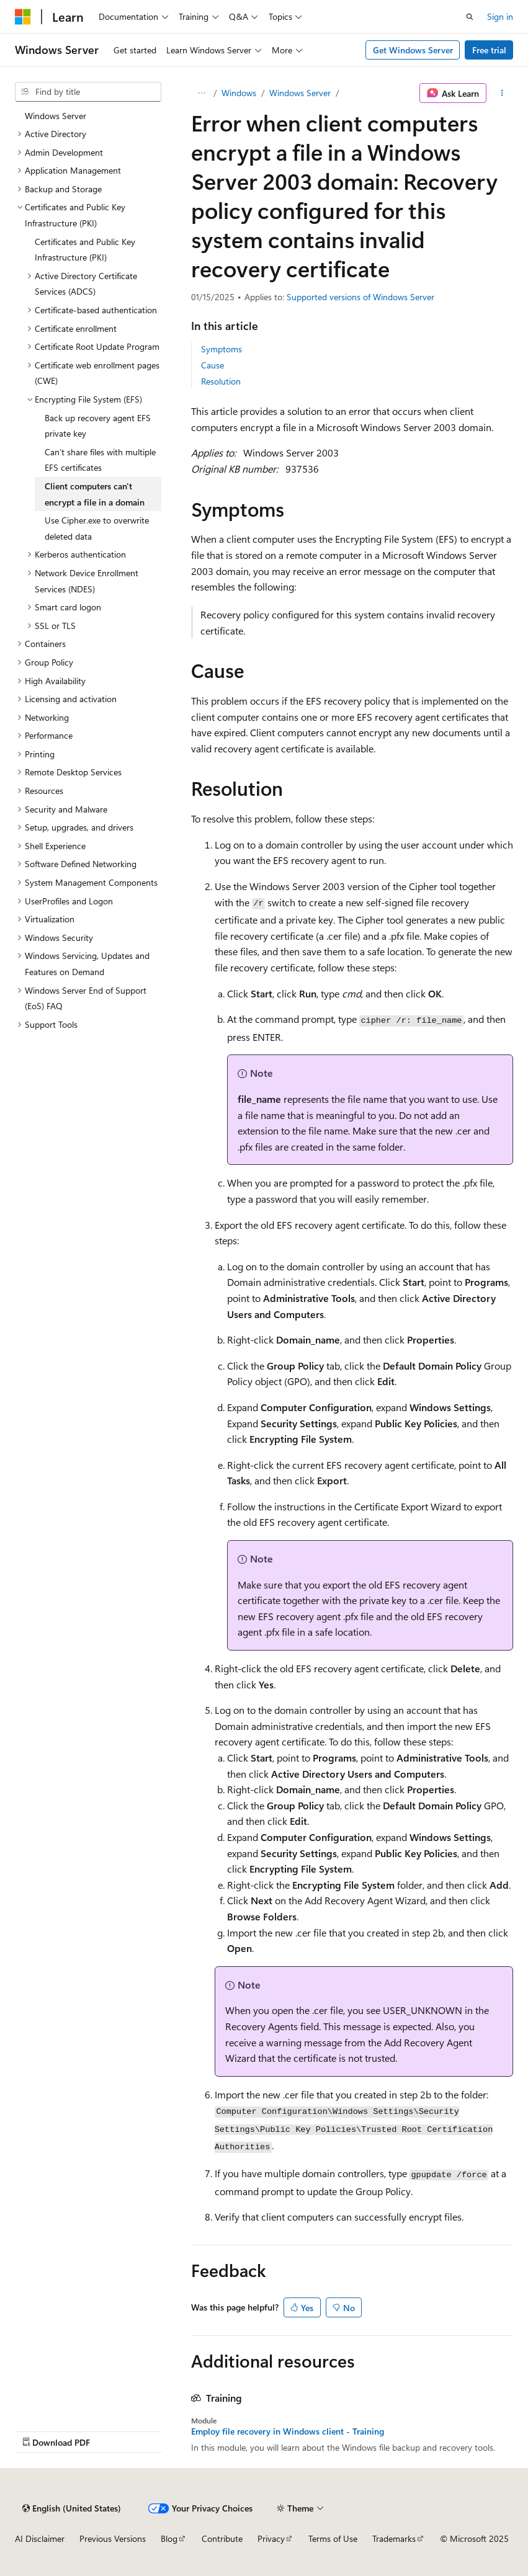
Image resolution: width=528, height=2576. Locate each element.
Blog (169, 2538)
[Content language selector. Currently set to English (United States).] (71, 2508)
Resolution (221, 381)
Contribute (222, 2538)
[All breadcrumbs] (202, 93)
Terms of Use (332, 2538)
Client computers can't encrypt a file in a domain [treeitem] (95, 494)
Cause (212, 365)
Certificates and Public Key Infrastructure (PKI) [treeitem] (85, 250)
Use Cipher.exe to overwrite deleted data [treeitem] (97, 528)
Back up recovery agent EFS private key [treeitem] (98, 426)
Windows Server (300, 93)
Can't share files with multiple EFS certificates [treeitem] (100, 460)
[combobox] (88, 92)
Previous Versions (112, 2538)
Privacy (271, 2538)
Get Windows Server (413, 50)
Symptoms (221, 349)
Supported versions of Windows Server (360, 297)
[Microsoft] (23, 17)
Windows (238, 93)
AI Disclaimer (40, 2538)
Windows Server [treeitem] (55, 116)
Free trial (489, 50)
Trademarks (394, 2538)
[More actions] (502, 93)
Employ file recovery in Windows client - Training (287, 2431)
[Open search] (469, 17)
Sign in (500, 16)
